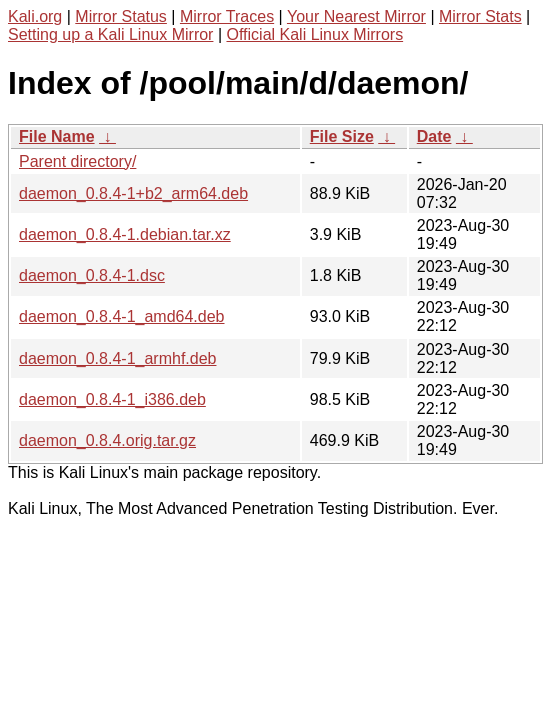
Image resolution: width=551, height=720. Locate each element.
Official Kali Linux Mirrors (314, 34)
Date (434, 136)
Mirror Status (121, 16)
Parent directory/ (77, 161)
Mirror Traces (227, 16)
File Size (342, 136)
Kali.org (35, 16)
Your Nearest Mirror (356, 16)
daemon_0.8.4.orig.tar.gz (107, 440)
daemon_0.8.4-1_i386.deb (112, 399)
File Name (57, 136)
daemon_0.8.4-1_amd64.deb (122, 316)
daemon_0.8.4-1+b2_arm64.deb (133, 193)
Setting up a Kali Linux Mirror (110, 34)
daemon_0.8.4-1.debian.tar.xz (125, 234)
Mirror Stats (480, 16)
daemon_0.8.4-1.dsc (92, 275)
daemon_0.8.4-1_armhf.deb (117, 358)
